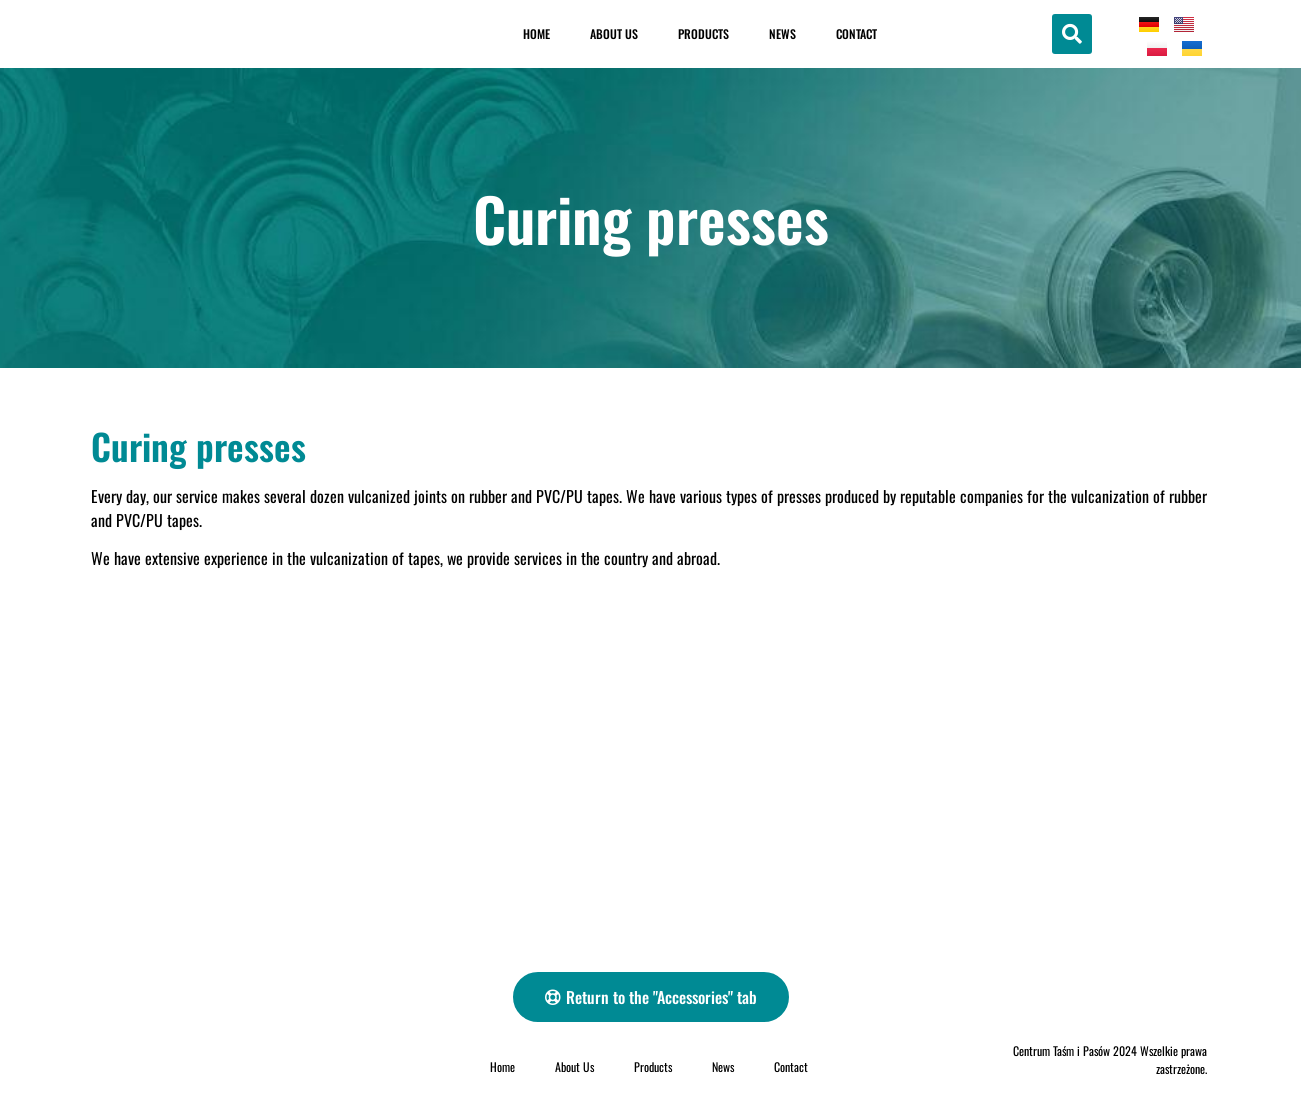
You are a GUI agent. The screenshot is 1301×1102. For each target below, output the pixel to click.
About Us (614, 33)
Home (536, 33)
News (782, 33)
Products (703, 33)
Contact (856, 33)
